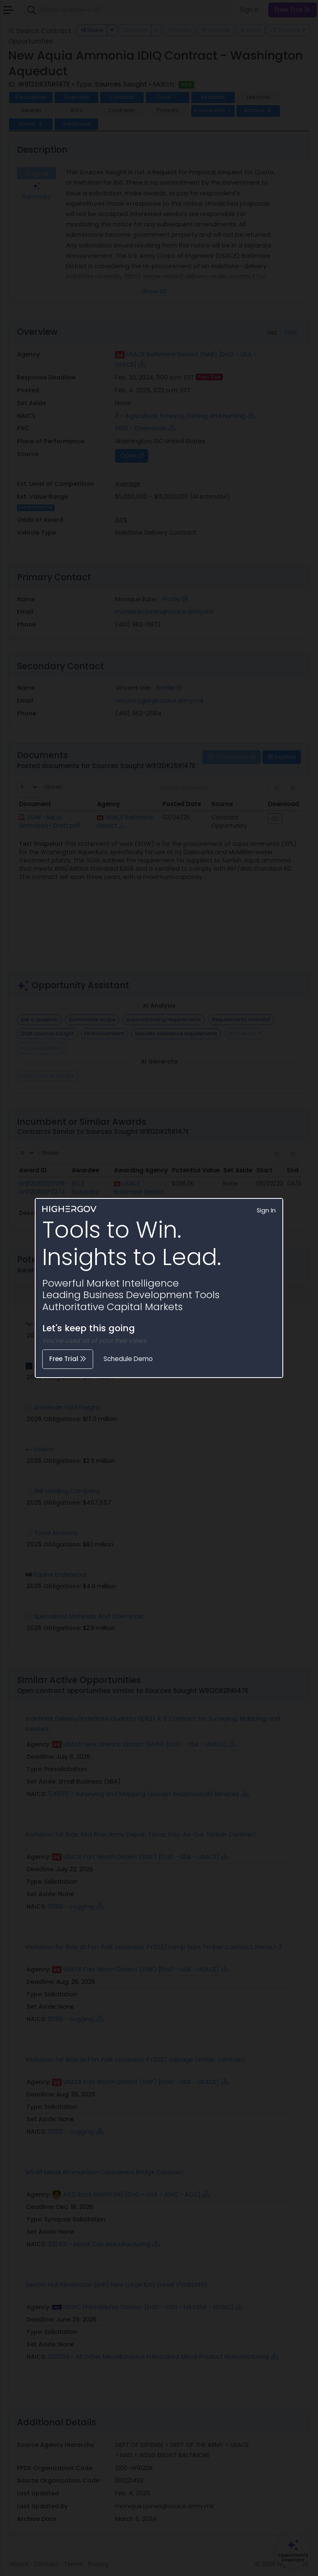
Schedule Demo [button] (128, 1358)
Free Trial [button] (67, 1358)
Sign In (266, 1210)
